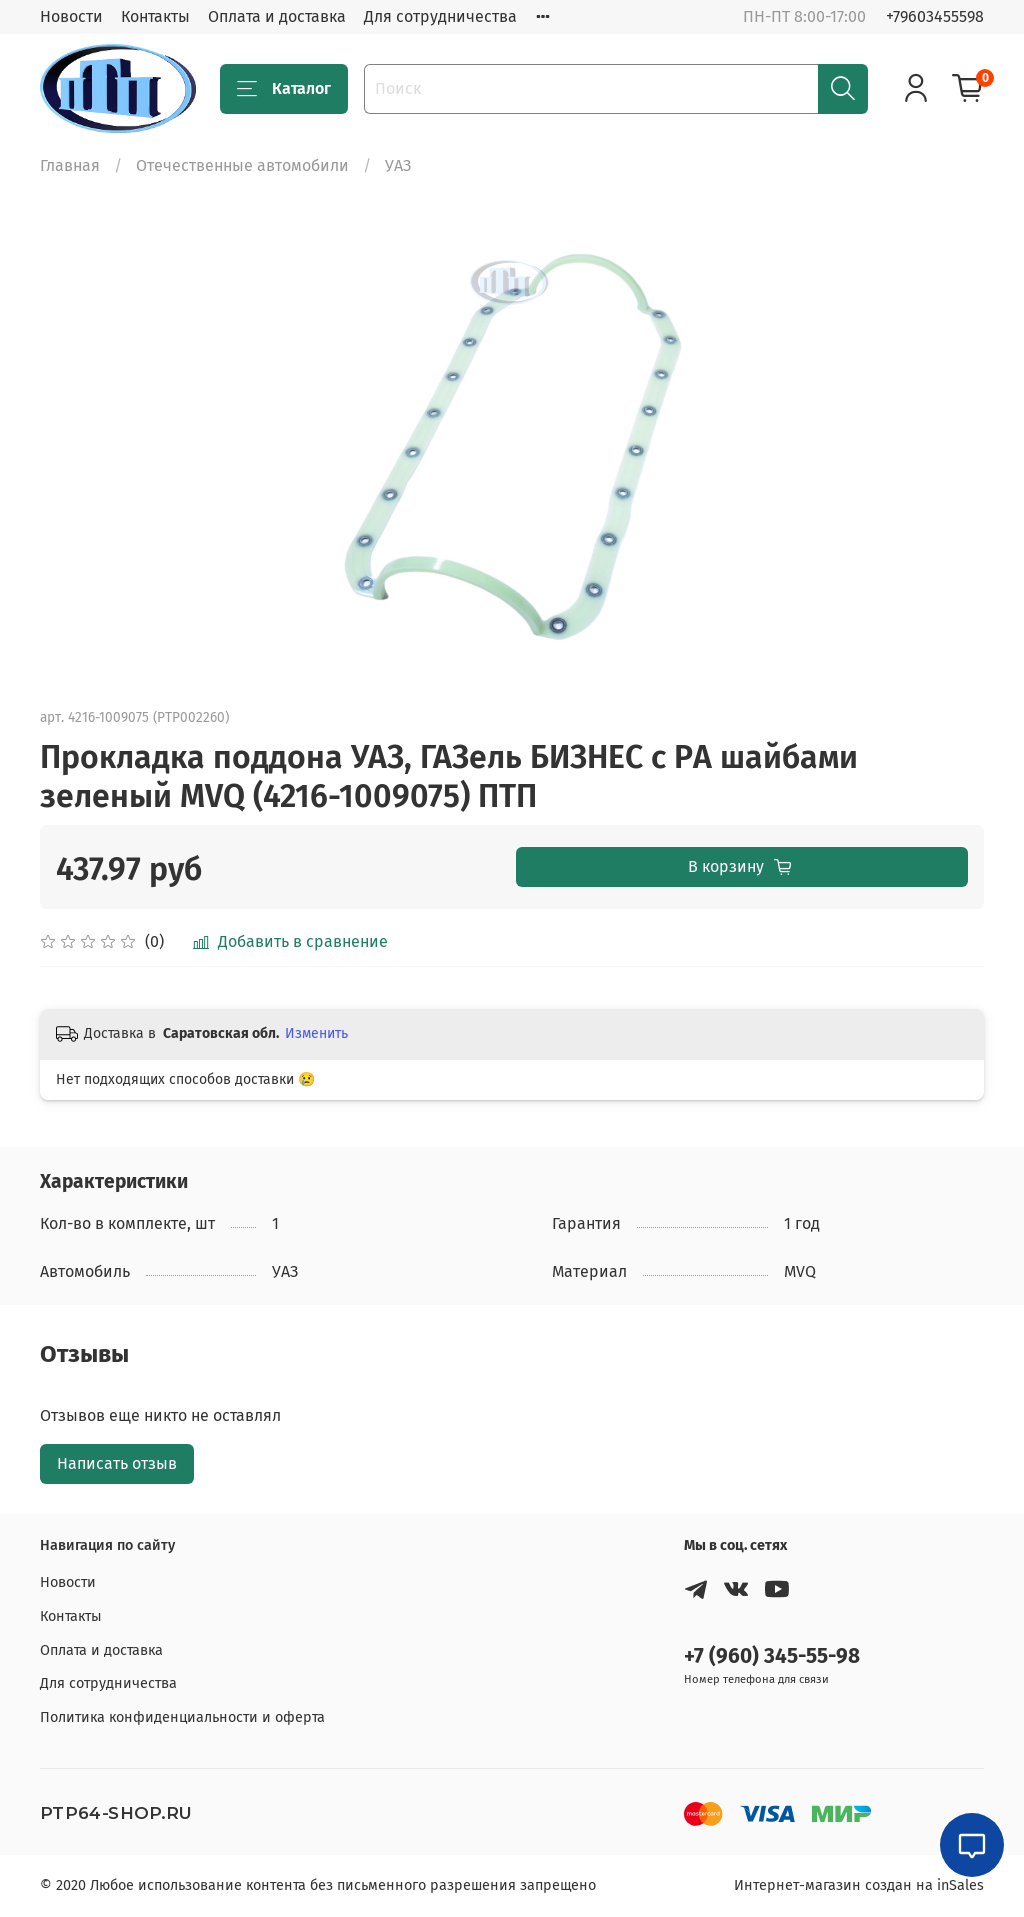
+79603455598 (935, 16)
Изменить (316, 1033)
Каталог (284, 89)
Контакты (155, 16)
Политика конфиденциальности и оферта (182, 1717)
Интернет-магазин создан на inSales (859, 1885)
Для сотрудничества (440, 16)
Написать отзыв (117, 1463)
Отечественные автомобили (242, 165)
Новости (71, 16)
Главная (70, 165)
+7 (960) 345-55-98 (772, 1656)
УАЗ (398, 165)
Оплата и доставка (277, 16)
